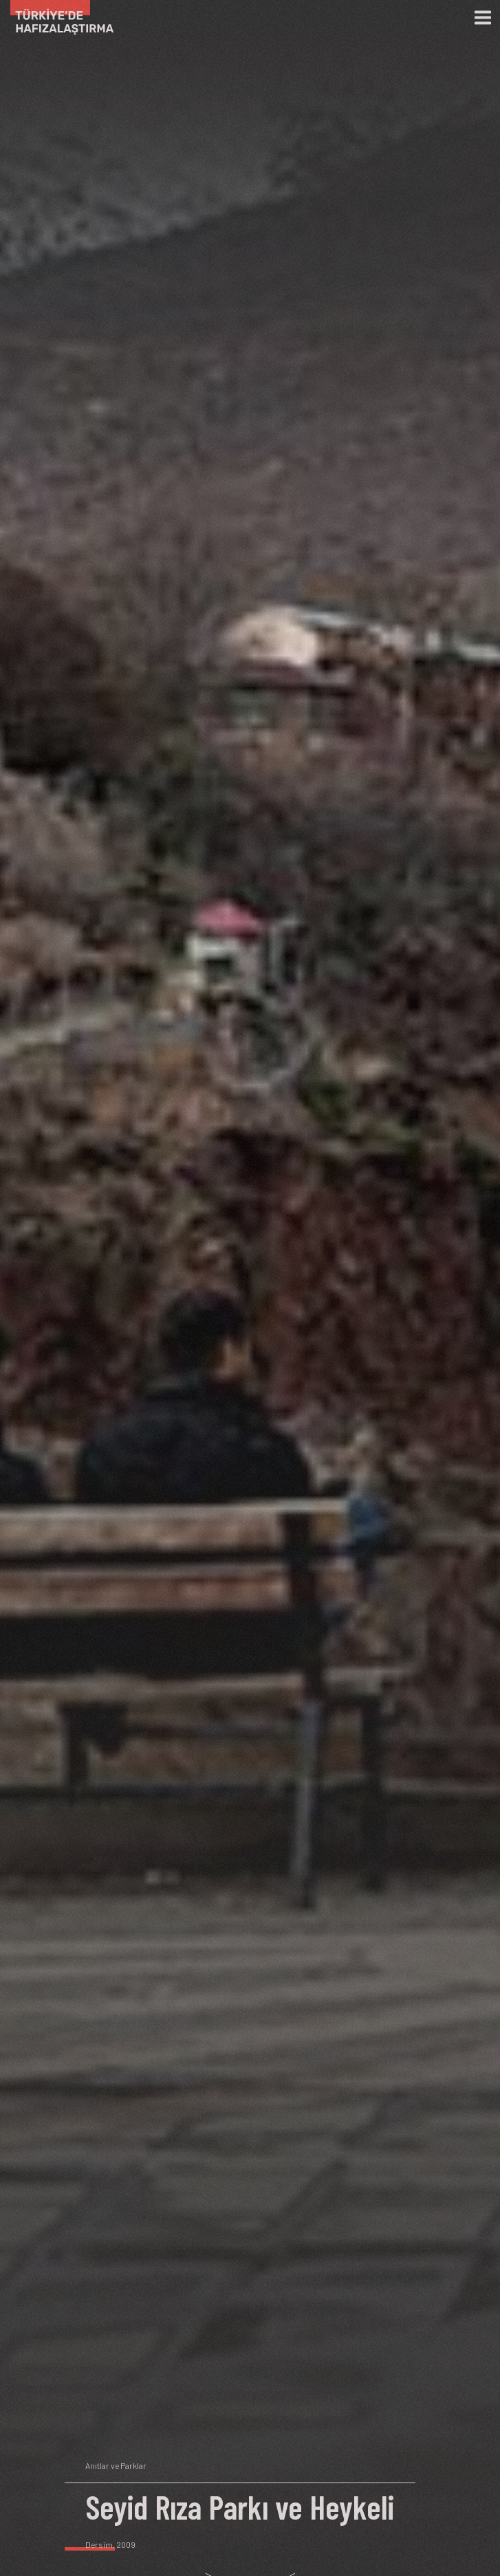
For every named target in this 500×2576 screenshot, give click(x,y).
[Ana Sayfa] (56, 17)
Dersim (99, 2544)
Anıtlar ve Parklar (115, 2465)
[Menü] (483, 18)
